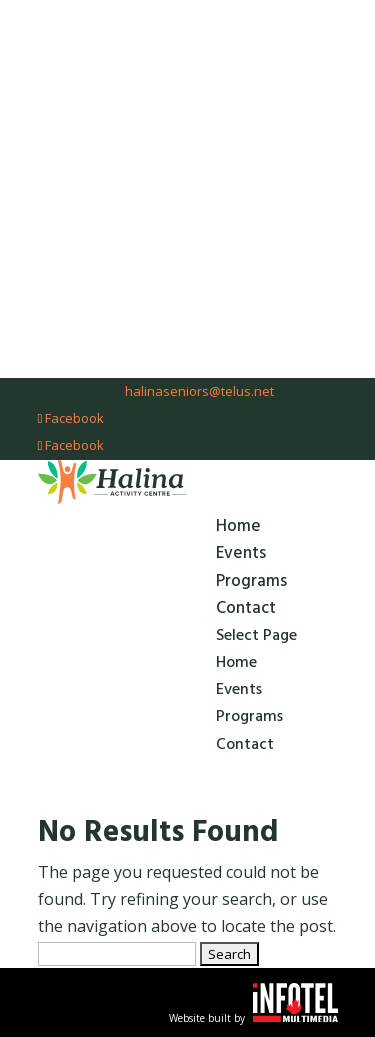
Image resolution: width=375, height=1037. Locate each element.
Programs (251, 581)
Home (238, 526)
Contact (246, 608)
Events (241, 553)
